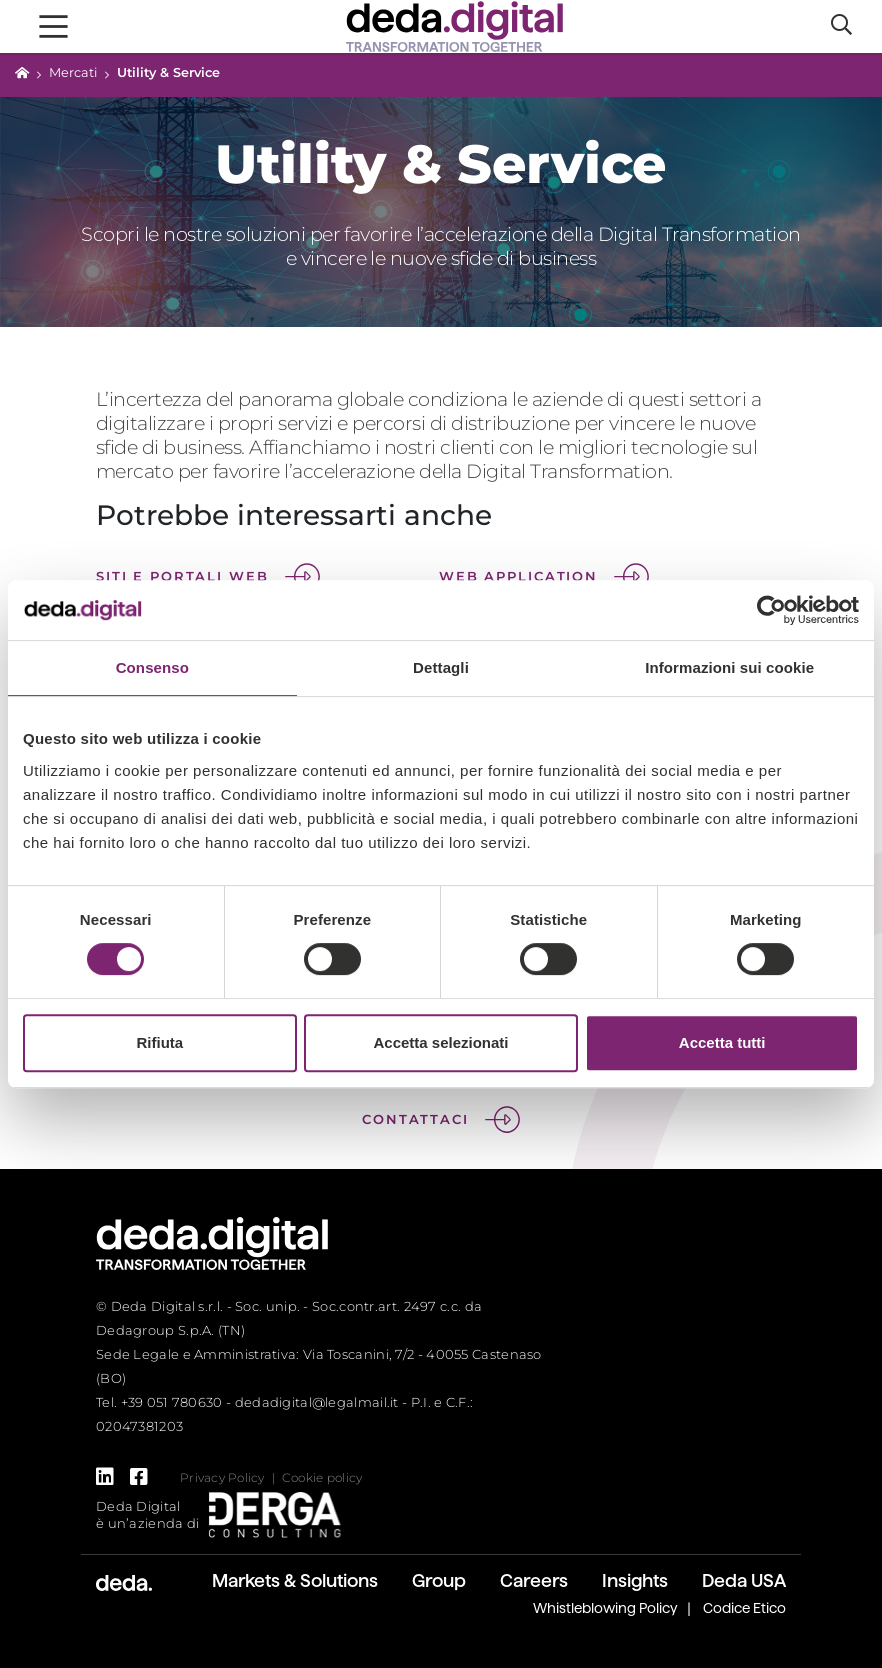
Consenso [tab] (152, 667)
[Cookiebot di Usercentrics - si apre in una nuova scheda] (771, 610)
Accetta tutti (722, 1042)
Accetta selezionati (440, 1042)
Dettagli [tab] (441, 667)
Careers (534, 1580)
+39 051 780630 (172, 1402)
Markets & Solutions (295, 1580)
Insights (635, 1580)
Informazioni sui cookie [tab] (729, 667)
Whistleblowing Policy (605, 1608)
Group (439, 1580)
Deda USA (744, 1580)
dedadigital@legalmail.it (317, 1402)
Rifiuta (159, 1042)
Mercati (73, 72)
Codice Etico (744, 1608)
